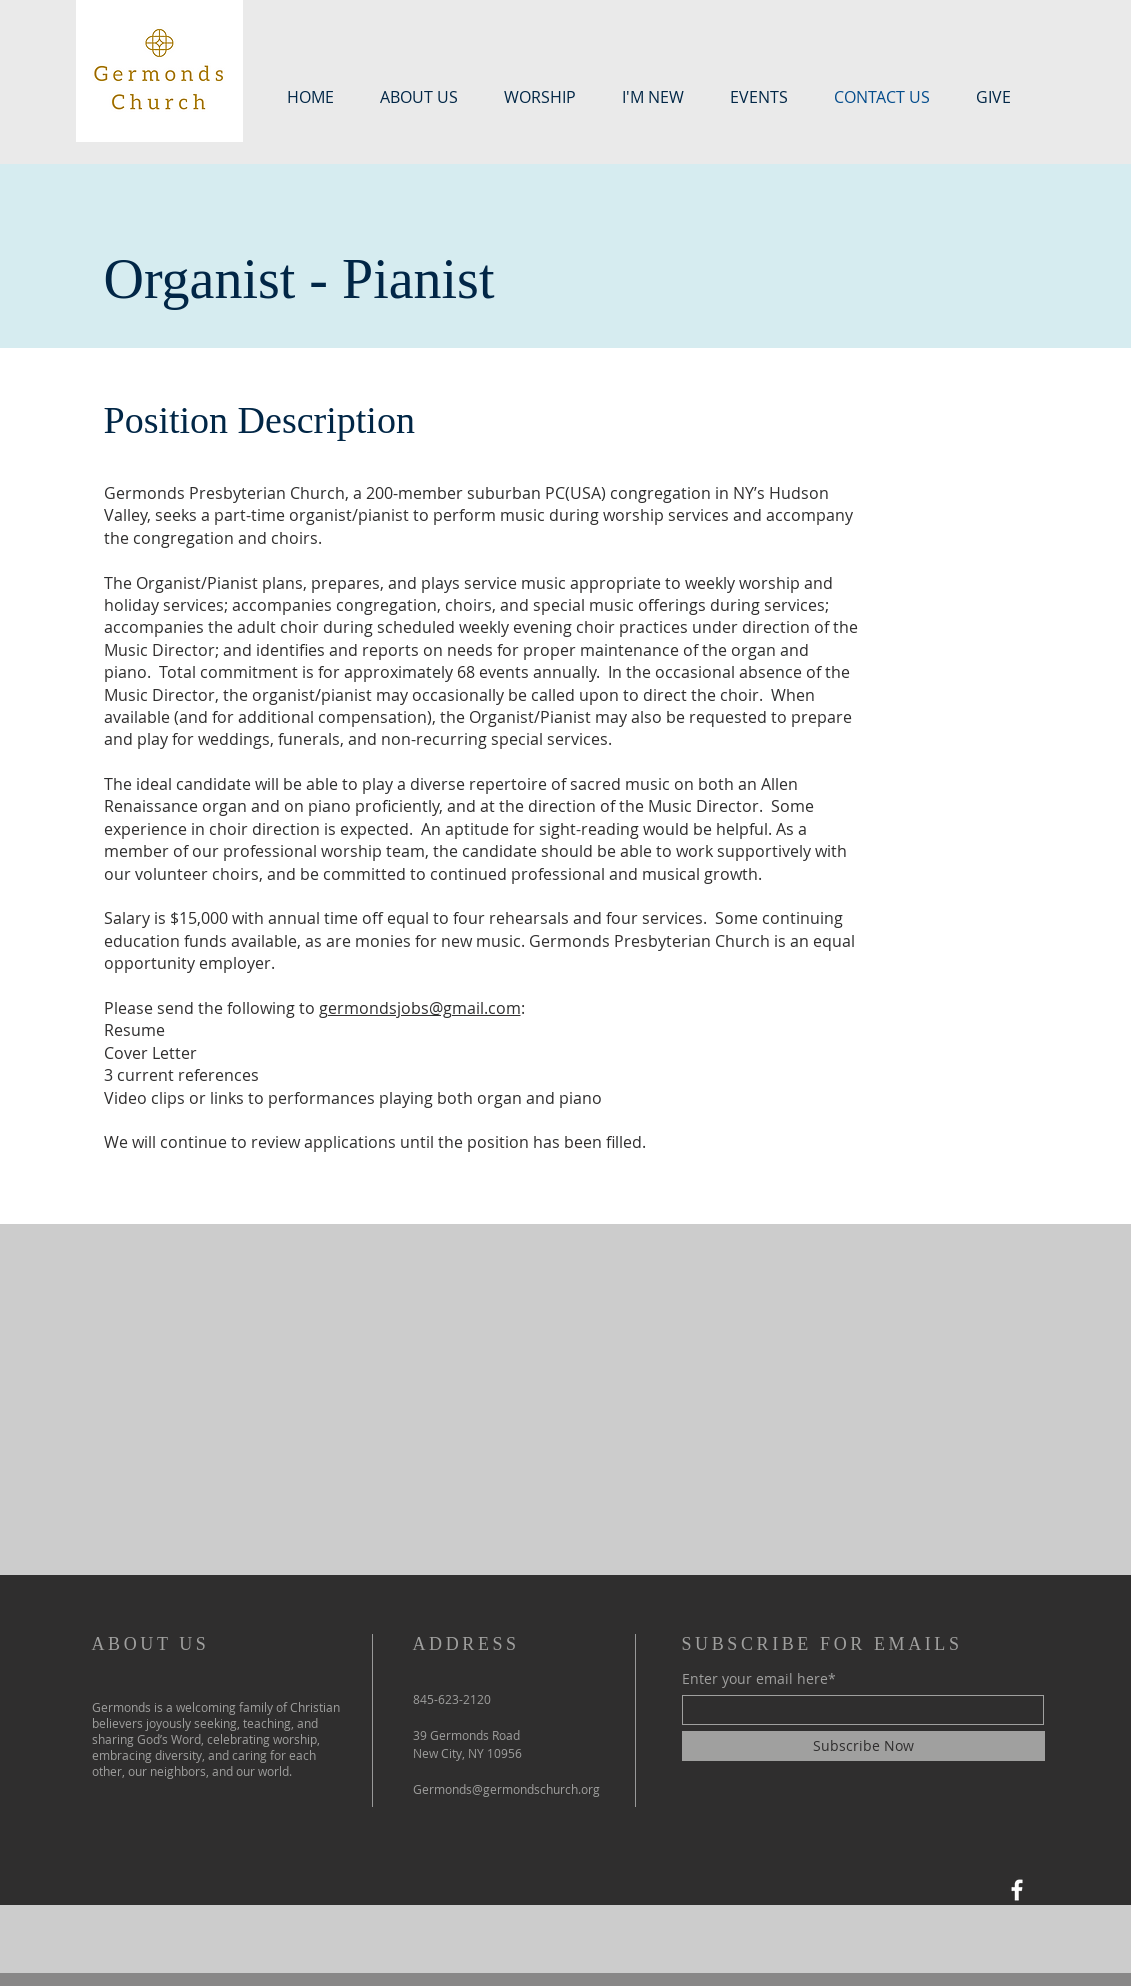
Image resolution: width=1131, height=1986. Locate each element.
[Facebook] (1017, 1890)
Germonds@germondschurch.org (506, 1789)
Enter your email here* (759, 1679)
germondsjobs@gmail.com (420, 1008)
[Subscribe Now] (863, 1746)
